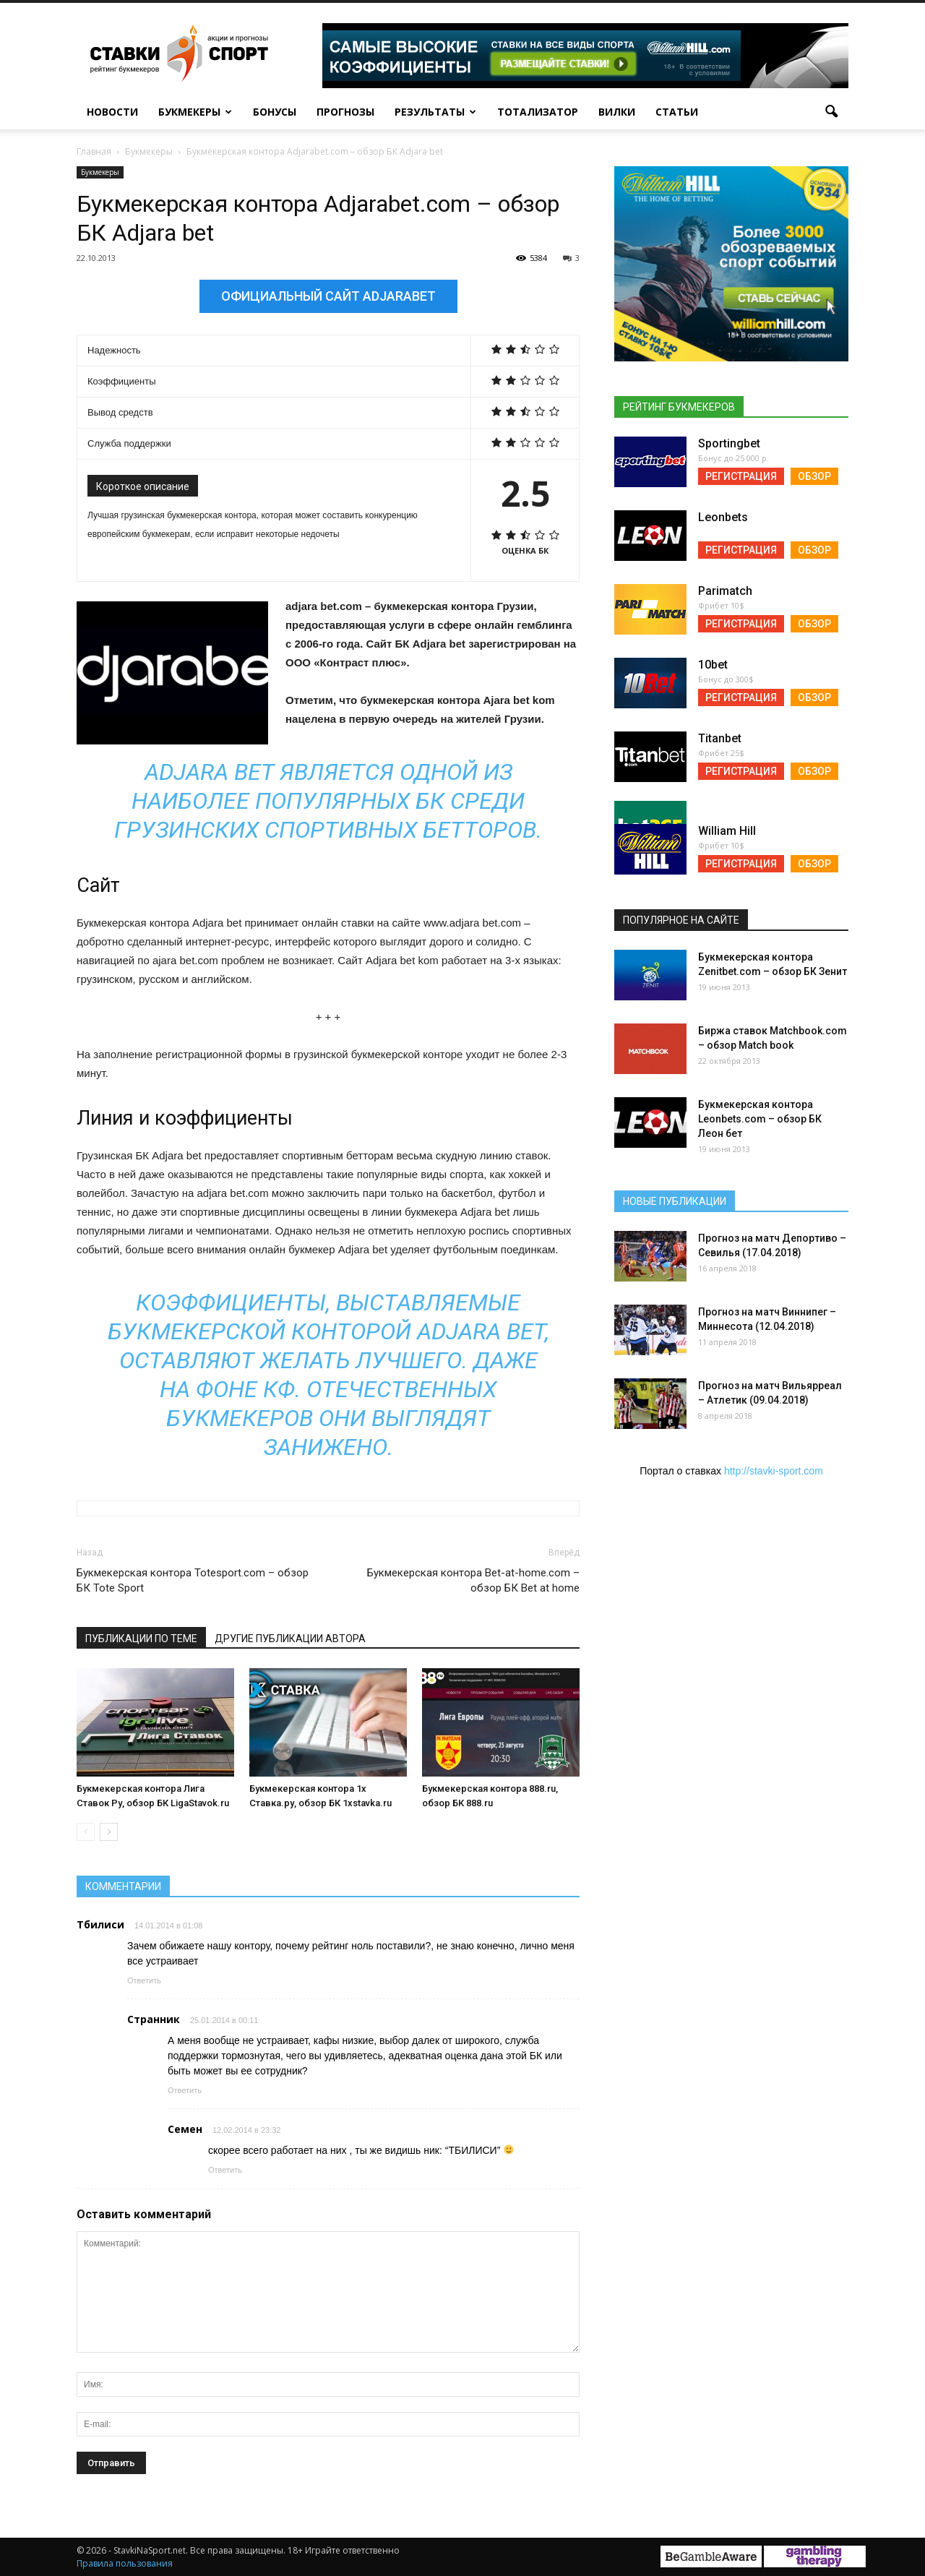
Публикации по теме (141, 1638)
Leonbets (723, 517)
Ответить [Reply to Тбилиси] (144, 1980)
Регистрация (741, 476)
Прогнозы (345, 112)
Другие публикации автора (290, 1638)
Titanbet (719, 738)
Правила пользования (125, 2563)
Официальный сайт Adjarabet (328, 296)
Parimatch (725, 591)
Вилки (616, 112)
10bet (713, 664)
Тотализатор (537, 112)
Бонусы (274, 112)
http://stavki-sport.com (773, 1471)
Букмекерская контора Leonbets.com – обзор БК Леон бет (760, 1119)
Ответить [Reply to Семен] (225, 2169)
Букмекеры (195, 112)
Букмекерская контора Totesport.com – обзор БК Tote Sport (193, 1580)
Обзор (814, 476)
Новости (112, 112)
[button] (831, 112)
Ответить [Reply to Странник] (185, 2090)
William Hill (727, 831)
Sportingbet (729, 443)
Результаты (435, 112)
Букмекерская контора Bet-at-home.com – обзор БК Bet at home (473, 1580)
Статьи (676, 112)
